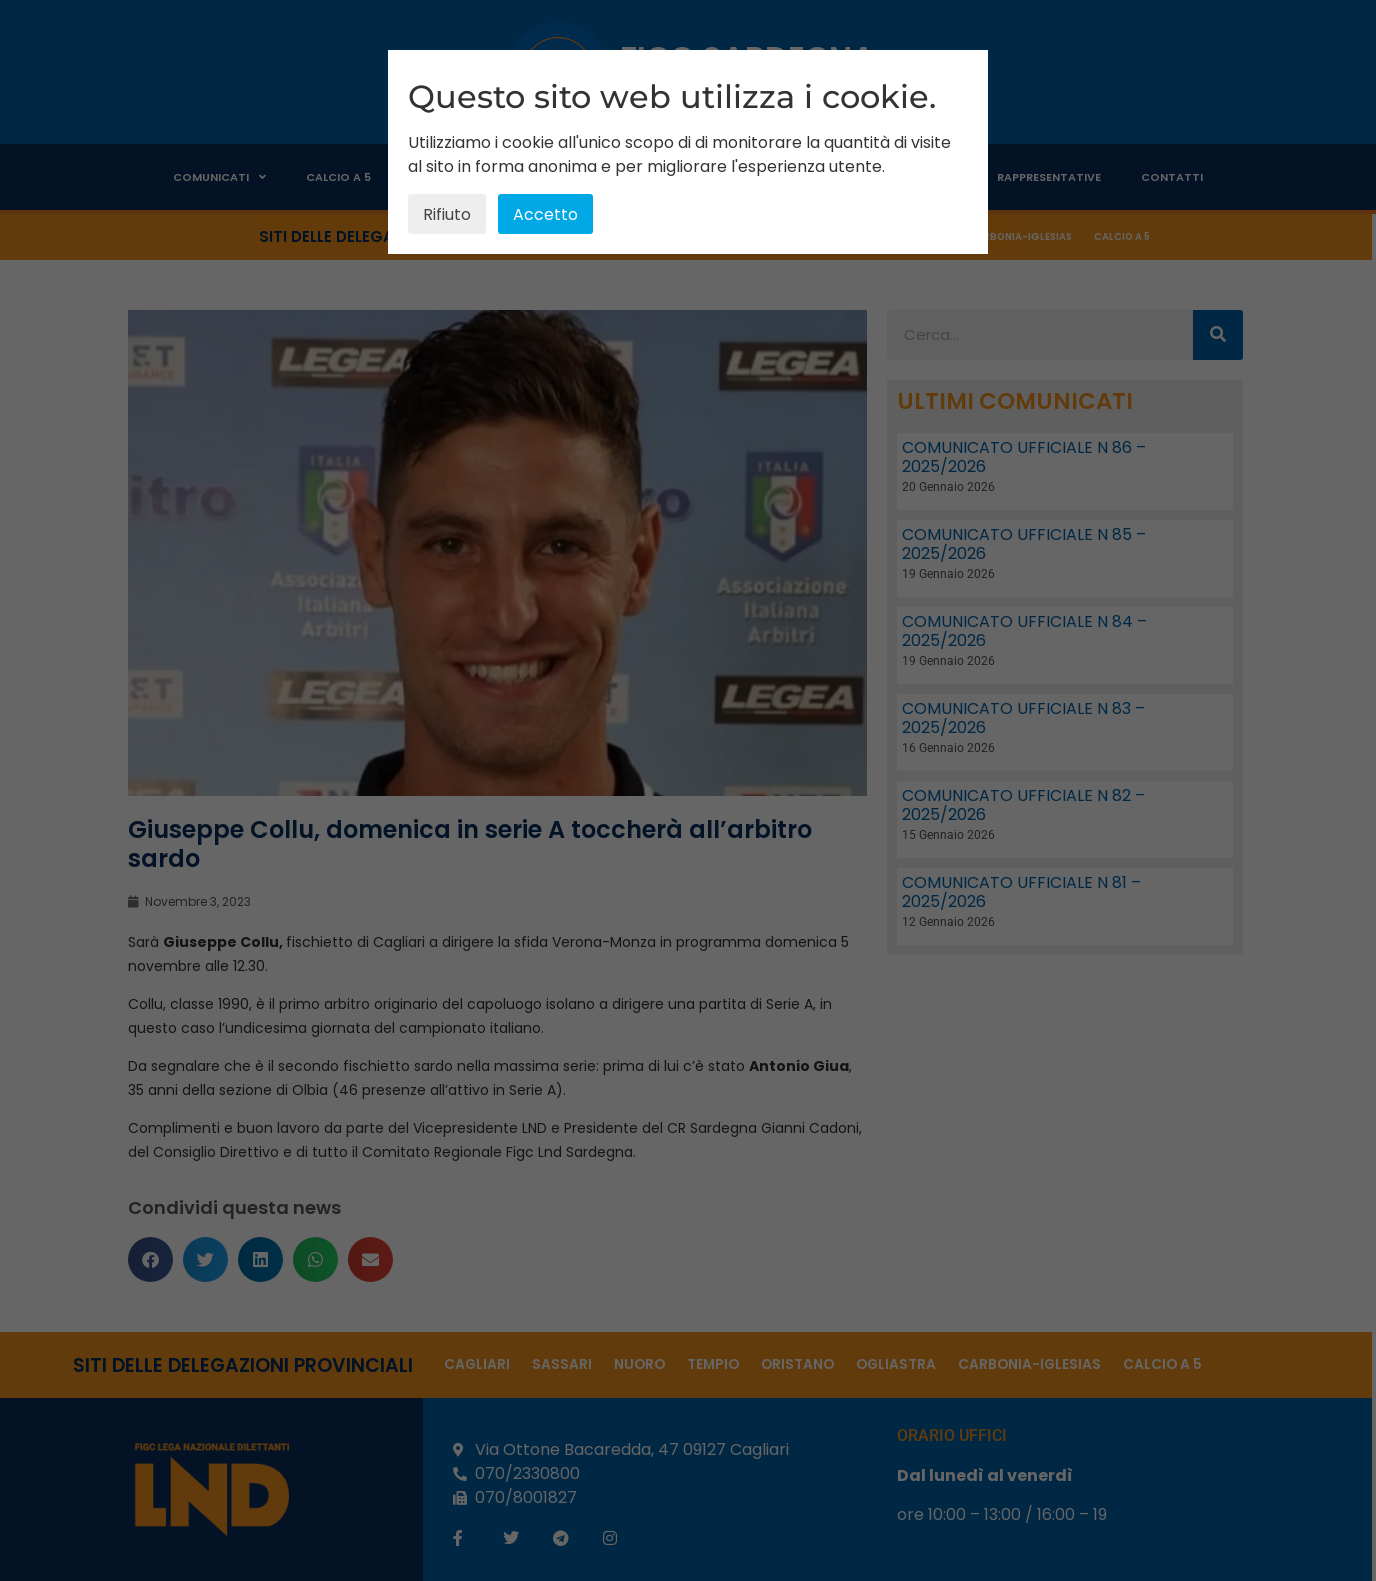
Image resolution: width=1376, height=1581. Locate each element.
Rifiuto (447, 214)
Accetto (545, 214)
